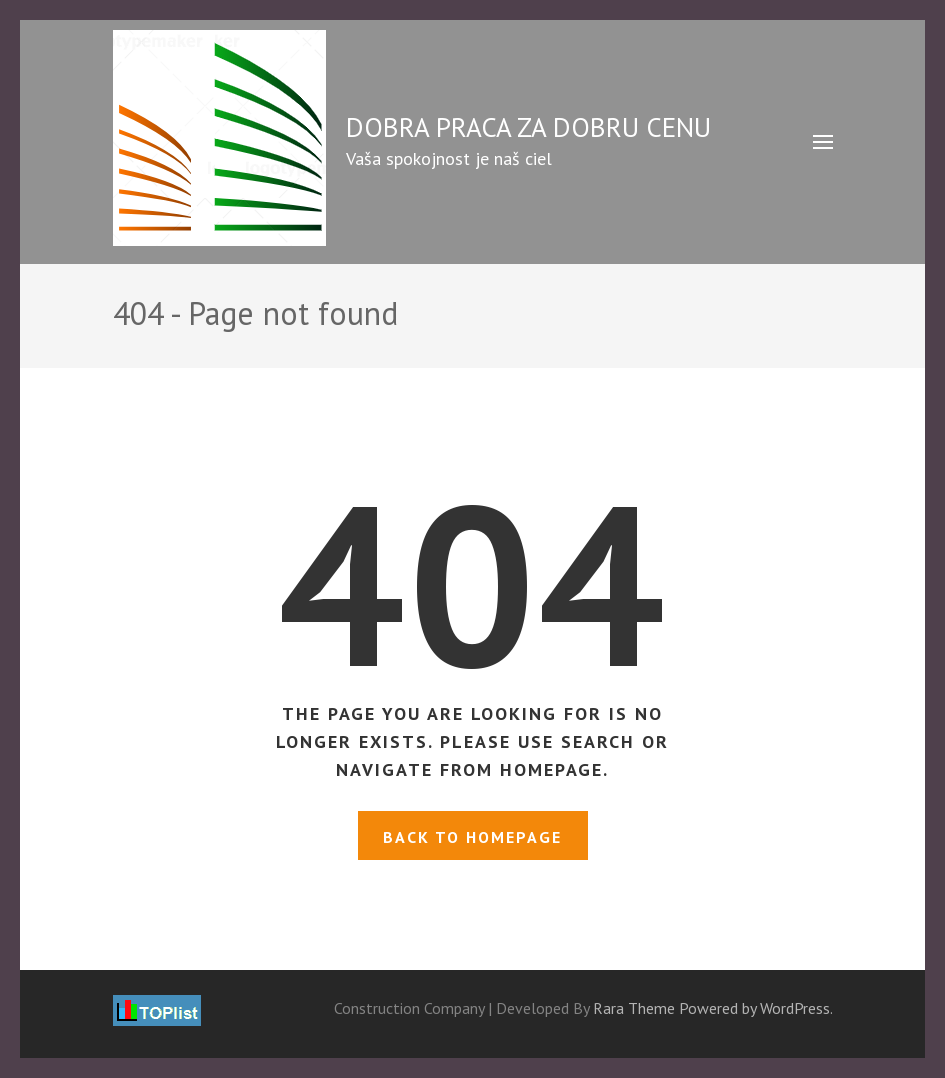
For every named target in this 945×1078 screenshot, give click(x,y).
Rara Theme (634, 1008)
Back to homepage (472, 837)
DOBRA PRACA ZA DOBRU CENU (528, 127)
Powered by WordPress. (756, 1008)
